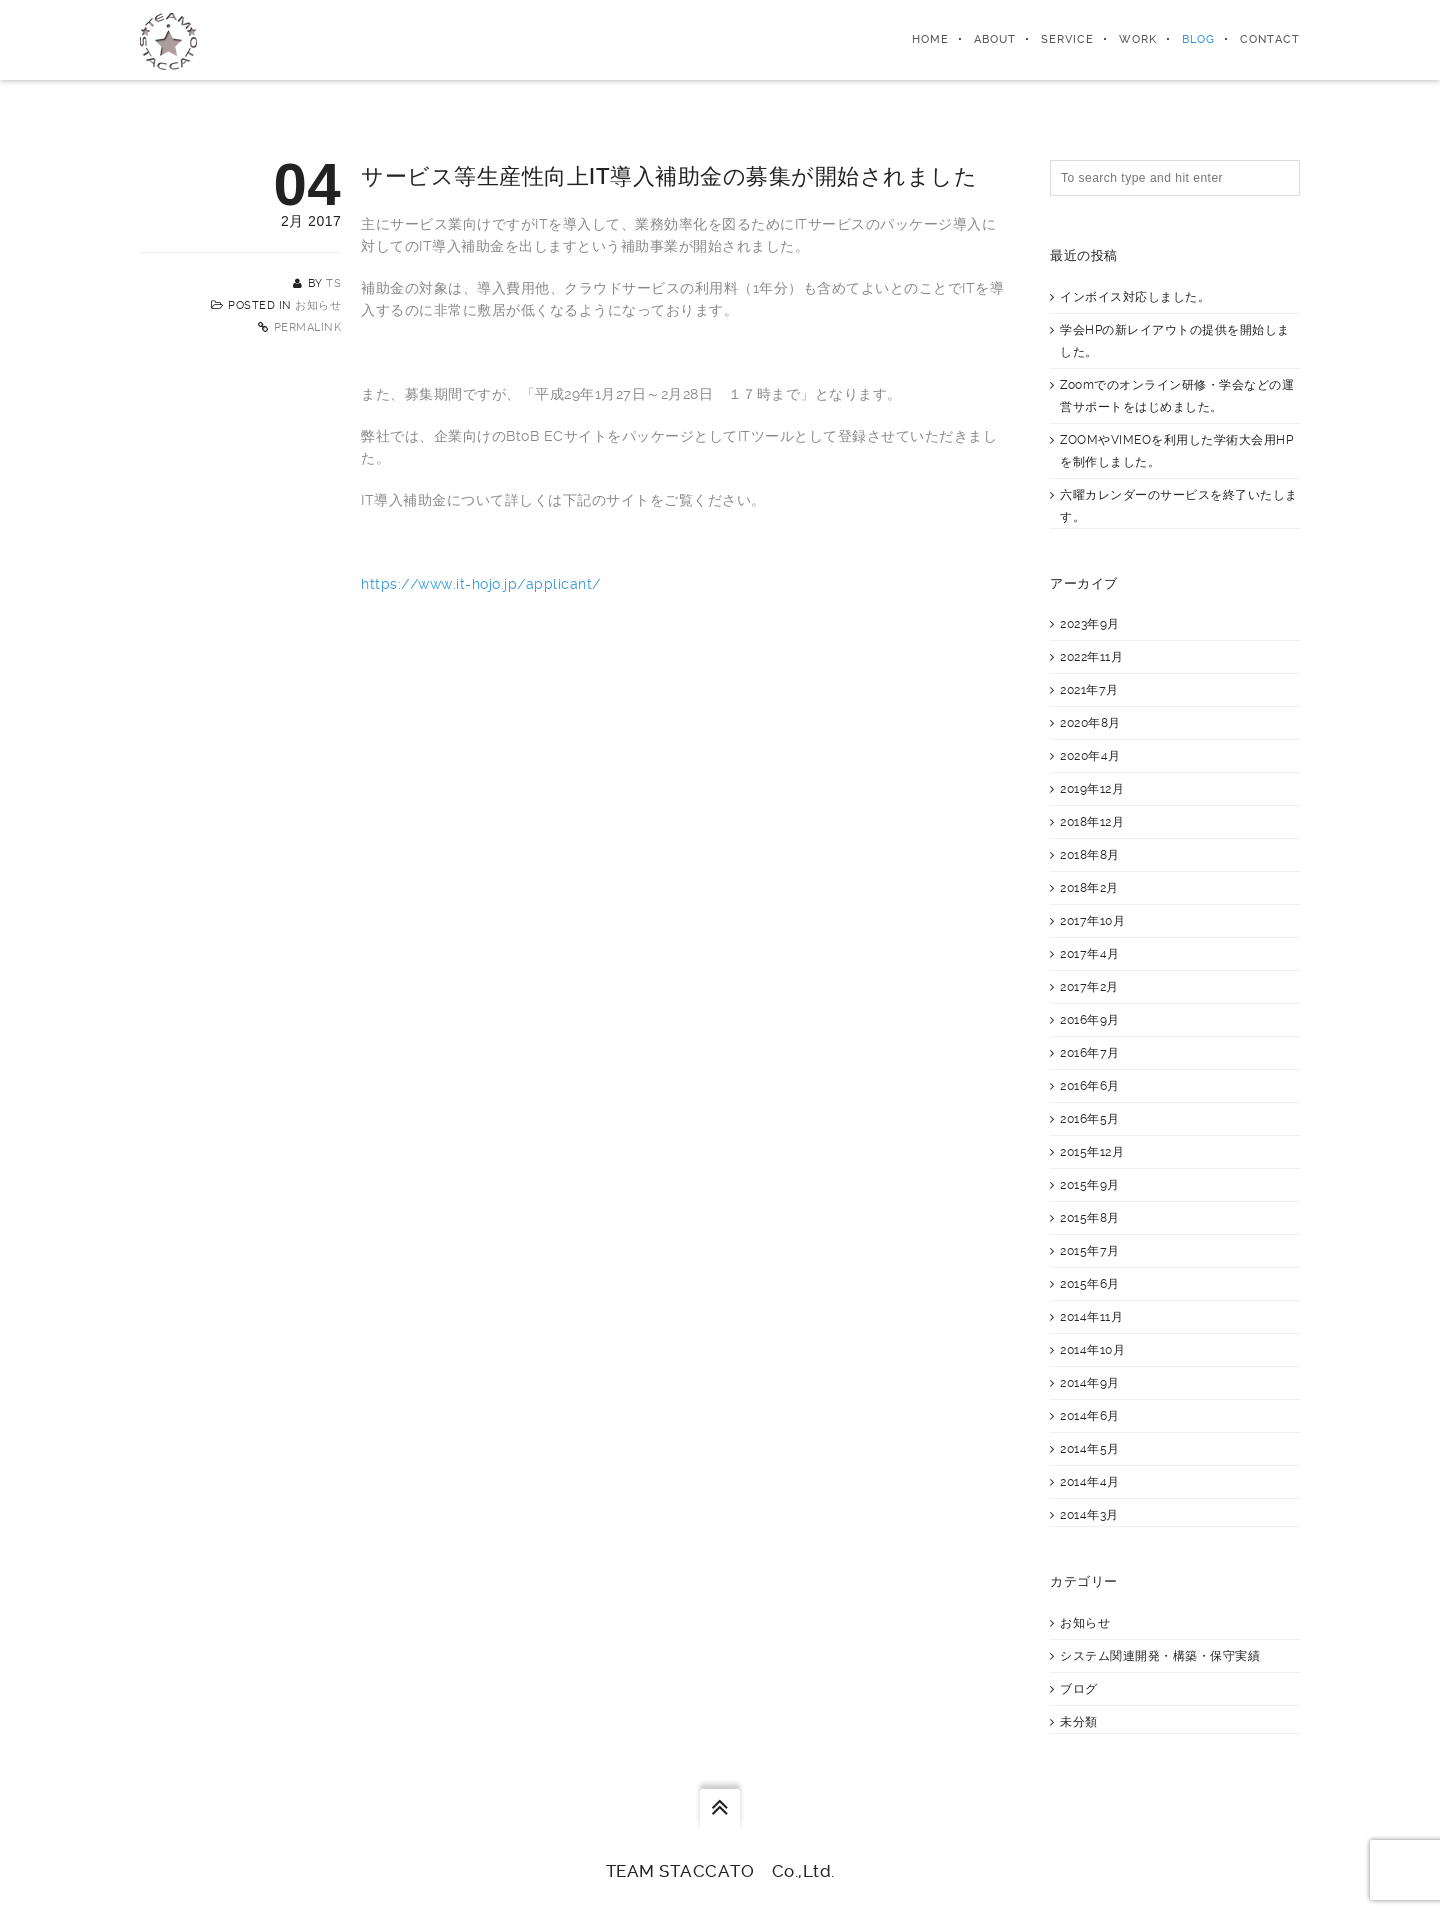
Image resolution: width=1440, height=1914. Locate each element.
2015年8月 (1090, 1218)
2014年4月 (1090, 1482)
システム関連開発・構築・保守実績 (1160, 1656)
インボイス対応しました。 (1135, 297)
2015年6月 (1090, 1284)
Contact (1270, 39)
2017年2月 (1089, 987)
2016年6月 (1090, 1086)
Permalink (308, 327)
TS (333, 283)
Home (930, 39)
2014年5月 (1090, 1449)
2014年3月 (1089, 1515)
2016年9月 (1090, 1020)
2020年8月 (1090, 723)
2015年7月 (1090, 1251)
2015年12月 (1092, 1152)
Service (1067, 39)
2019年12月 (1092, 789)
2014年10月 (1092, 1350)
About (995, 39)
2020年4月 (1090, 756)
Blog (1198, 39)
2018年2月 (1089, 888)
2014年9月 (1090, 1383)
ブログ (1079, 1689)
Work (1138, 39)
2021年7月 (1089, 690)
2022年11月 (1091, 657)
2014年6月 (1090, 1416)
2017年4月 (1090, 954)
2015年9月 (1090, 1185)
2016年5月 (1090, 1119)
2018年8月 (1090, 855)
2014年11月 (1091, 1317)
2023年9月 (1090, 624)
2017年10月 (1092, 921)
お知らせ (318, 305)
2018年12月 (1092, 822)
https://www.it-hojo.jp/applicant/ (481, 584)
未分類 (1079, 1722)
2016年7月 (1090, 1053)
